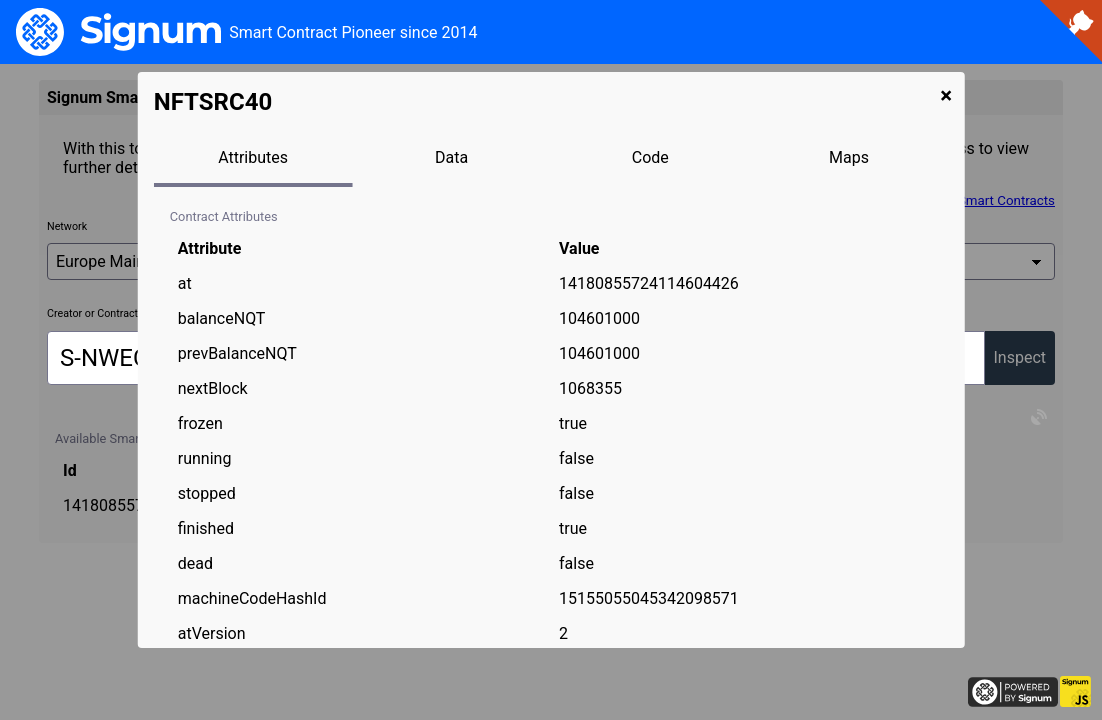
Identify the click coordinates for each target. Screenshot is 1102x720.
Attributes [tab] (253, 157)
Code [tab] (650, 157)
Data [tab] (451, 157)
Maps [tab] (849, 157)
